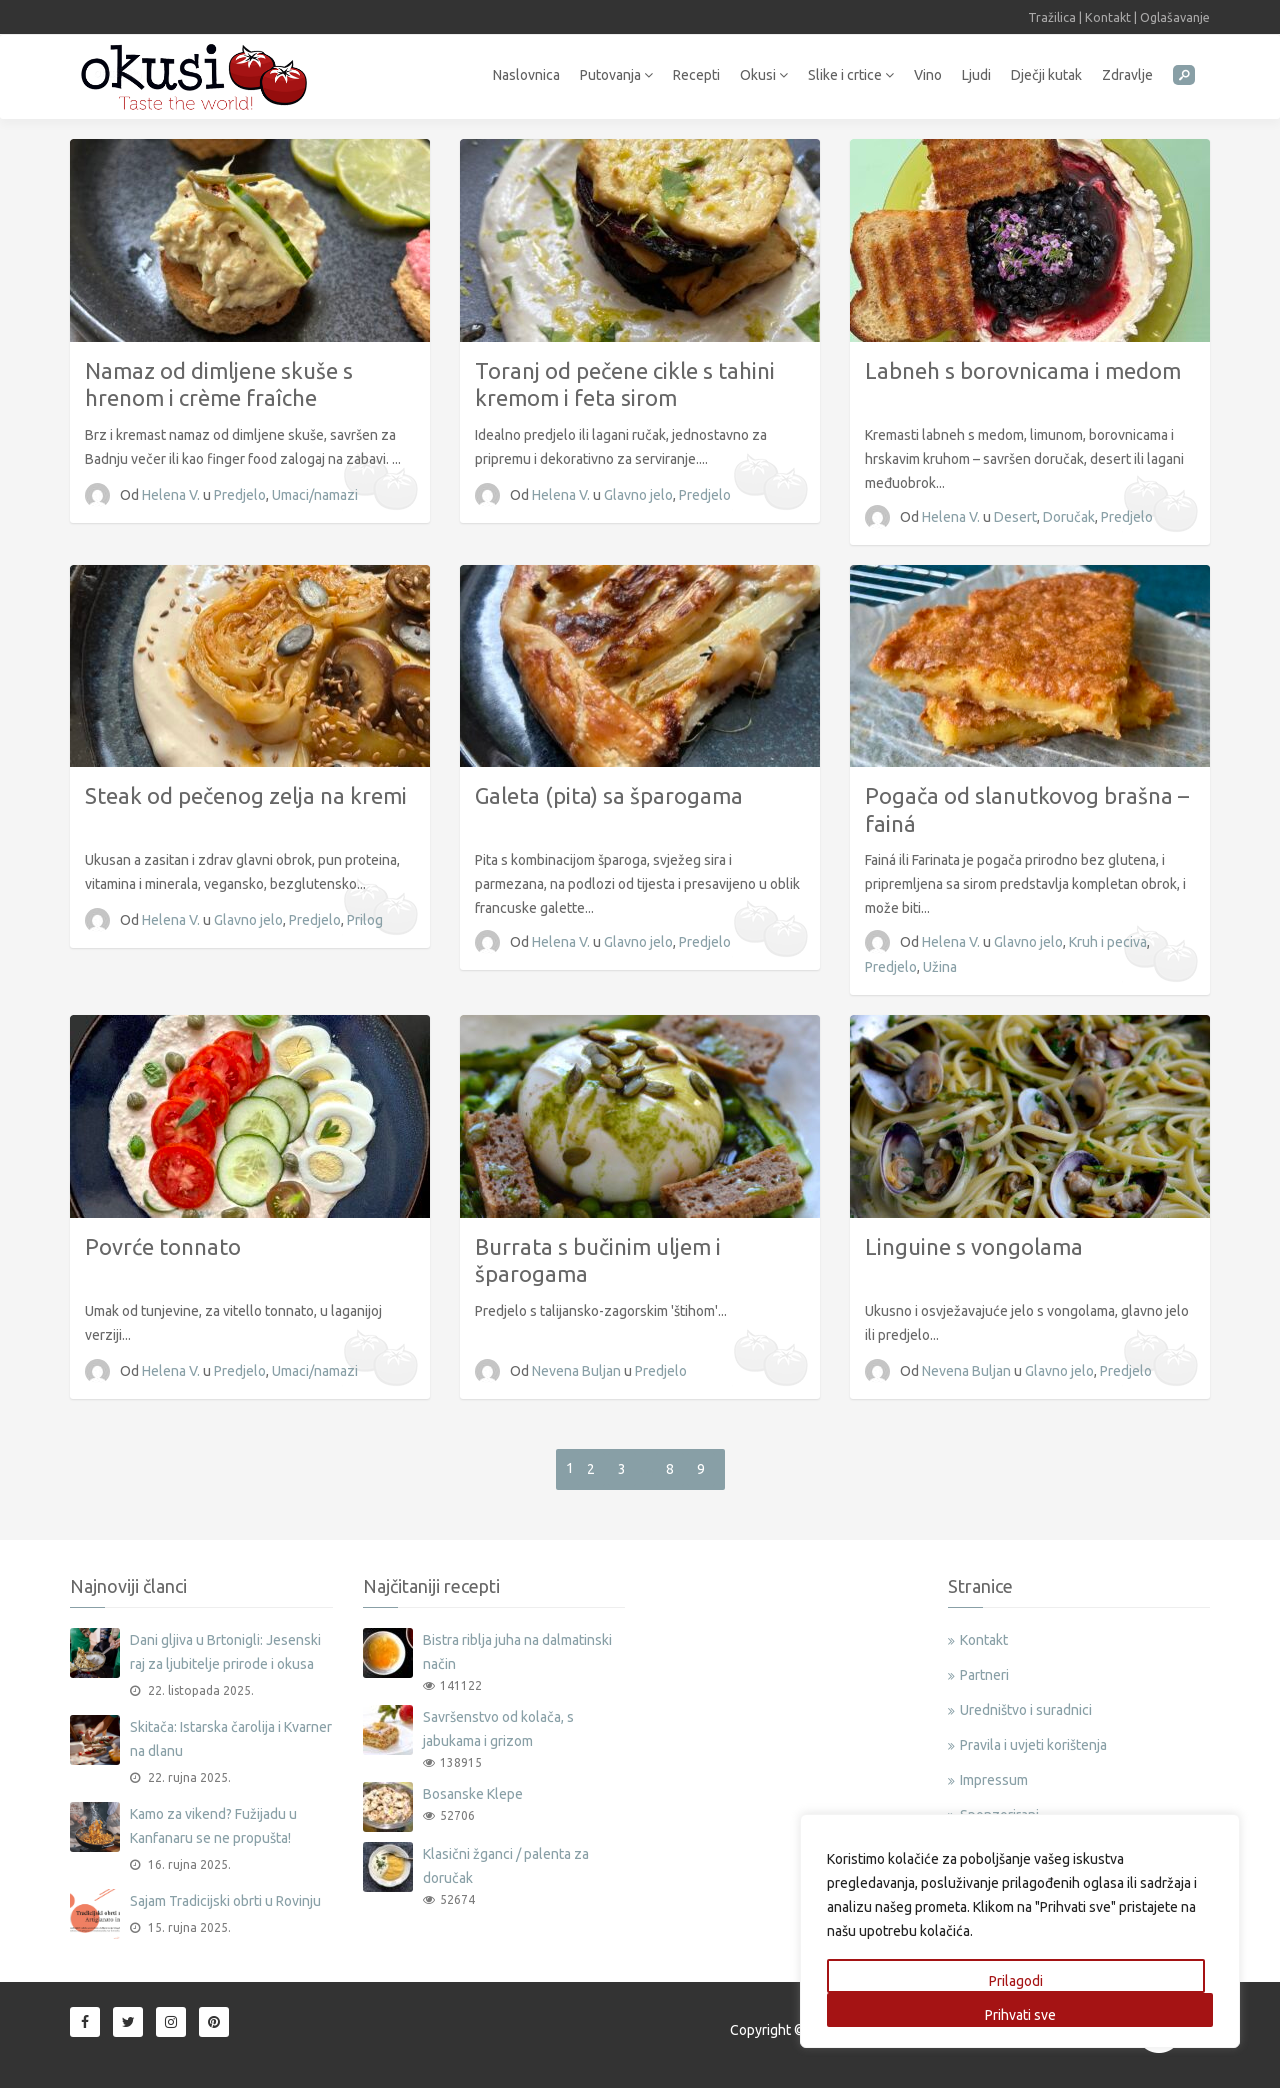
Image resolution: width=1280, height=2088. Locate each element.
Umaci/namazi (315, 495)
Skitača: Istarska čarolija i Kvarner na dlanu (231, 1739)
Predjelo (240, 495)
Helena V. (172, 495)
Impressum (994, 1780)
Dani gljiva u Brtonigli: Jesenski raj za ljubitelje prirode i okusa (225, 1652)
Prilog (365, 920)
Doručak (1069, 517)
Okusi (764, 75)
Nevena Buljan (578, 1371)
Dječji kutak (1046, 75)
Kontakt (1108, 17)
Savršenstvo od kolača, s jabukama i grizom (498, 1729)
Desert (1015, 517)
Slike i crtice (851, 75)
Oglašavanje (1175, 17)
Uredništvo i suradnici (1026, 1710)
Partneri (984, 1675)
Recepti (696, 75)
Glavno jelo (638, 495)
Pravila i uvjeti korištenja (1033, 1745)
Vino (928, 75)
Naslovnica (526, 75)
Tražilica (1052, 17)
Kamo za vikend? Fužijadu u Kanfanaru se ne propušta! (213, 1826)
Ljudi (976, 75)
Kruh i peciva (1108, 942)
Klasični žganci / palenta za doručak (506, 1866)
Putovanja (616, 75)
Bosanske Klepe (473, 1794)
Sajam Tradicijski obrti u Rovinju (225, 1901)
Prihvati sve (1020, 2015)
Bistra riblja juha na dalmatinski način (517, 1652)
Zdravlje (1127, 75)
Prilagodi (1016, 1981)
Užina (940, 967)
